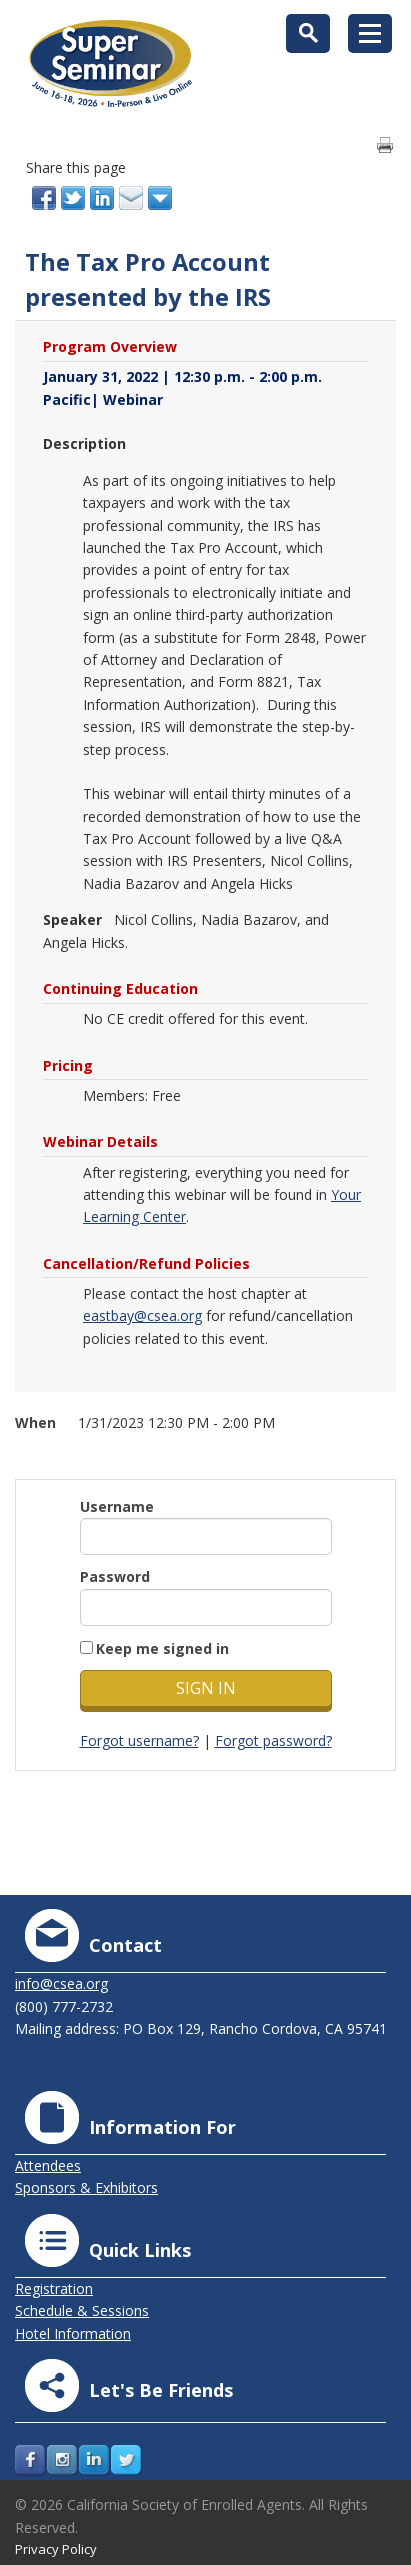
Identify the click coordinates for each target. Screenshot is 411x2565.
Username (117, 1506)
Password (115, 1576)
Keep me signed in (162, 1648)
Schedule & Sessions (82, 2310)
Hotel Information (73, 2333)
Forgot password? (273, 1740)
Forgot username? (139, 1740)
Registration (54, 2288)
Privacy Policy (56, 2549)
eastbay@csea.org (142, 1315)
